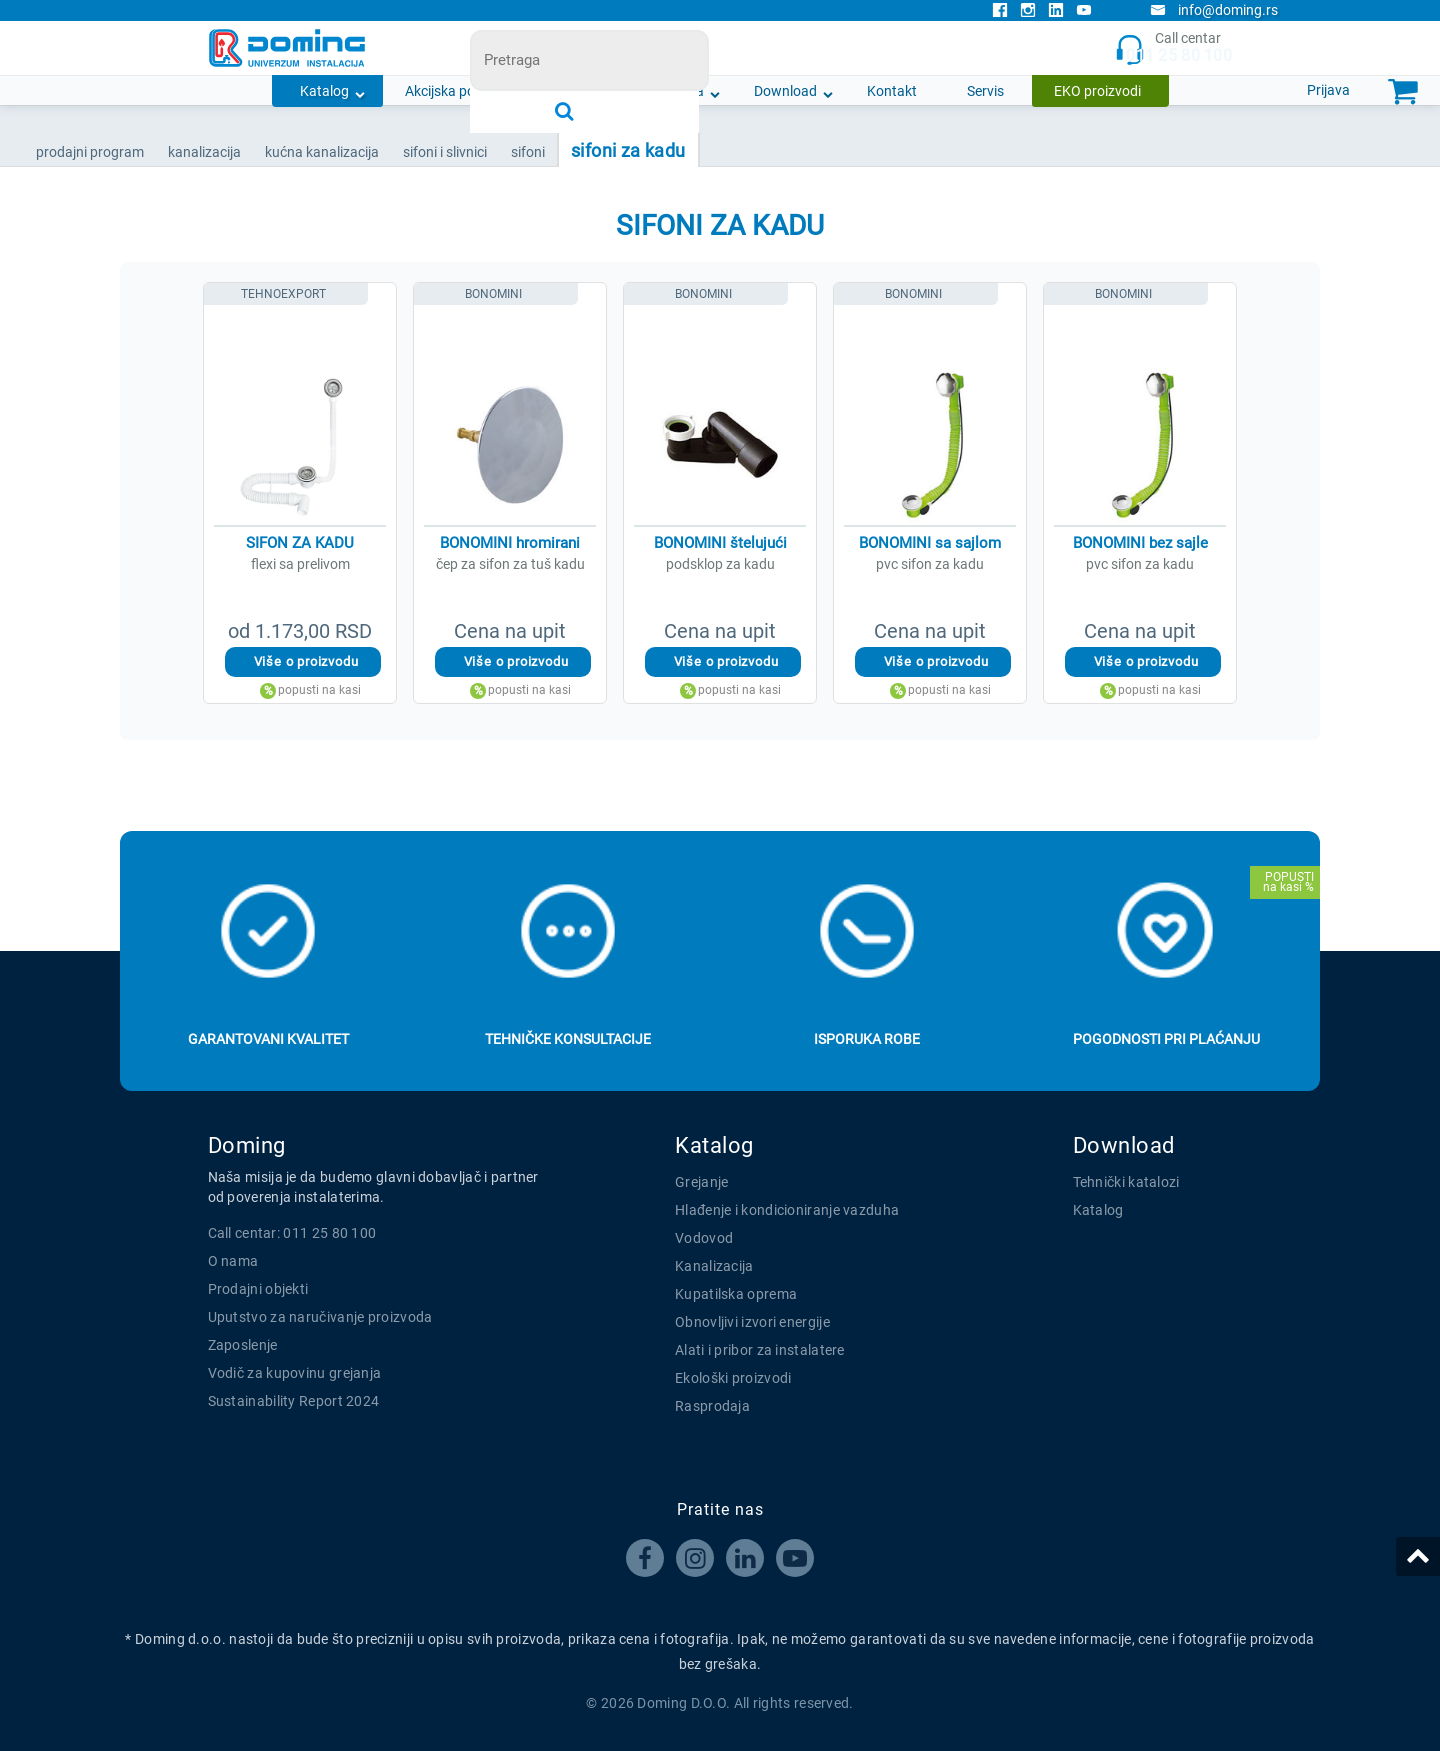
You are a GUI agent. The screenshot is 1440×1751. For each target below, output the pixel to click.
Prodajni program (90, 152)
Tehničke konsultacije (568, 1039)
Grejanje (701, 1182)
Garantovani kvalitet (268, 1039)
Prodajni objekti (258, 1289)
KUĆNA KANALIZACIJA (322, 152)
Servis (985, 91)
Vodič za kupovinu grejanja (295, 1373)
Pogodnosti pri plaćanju (1166, 1039)
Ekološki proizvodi (733, 1378)
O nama (679, 91)
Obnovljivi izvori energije (752, 1322)
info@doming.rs (1214, 10)
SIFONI (528, 152)
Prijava (1328, 90)
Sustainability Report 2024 (294, 1401)
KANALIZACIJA (204, 152)
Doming (247, 1145)
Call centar (1173, 48)
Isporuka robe (867, 1039)
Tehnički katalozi (1126, 1182)
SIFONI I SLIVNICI (445, 152)
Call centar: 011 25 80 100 (292, 1233)
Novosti (581, 91)
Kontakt (892, 91)
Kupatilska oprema (736, 1294)
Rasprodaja (712, 1406)
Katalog (324, 91)
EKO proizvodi (1097, 91)
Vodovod (704, 1238)
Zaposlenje (243, 1345)
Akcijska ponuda (456, 91)
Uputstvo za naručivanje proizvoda (320, 1317)
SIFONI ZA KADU (628, 150)
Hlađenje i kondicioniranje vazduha (787, 1210)
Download (785, 91)
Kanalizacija (714, 1266)
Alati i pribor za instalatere (760, 1350)
